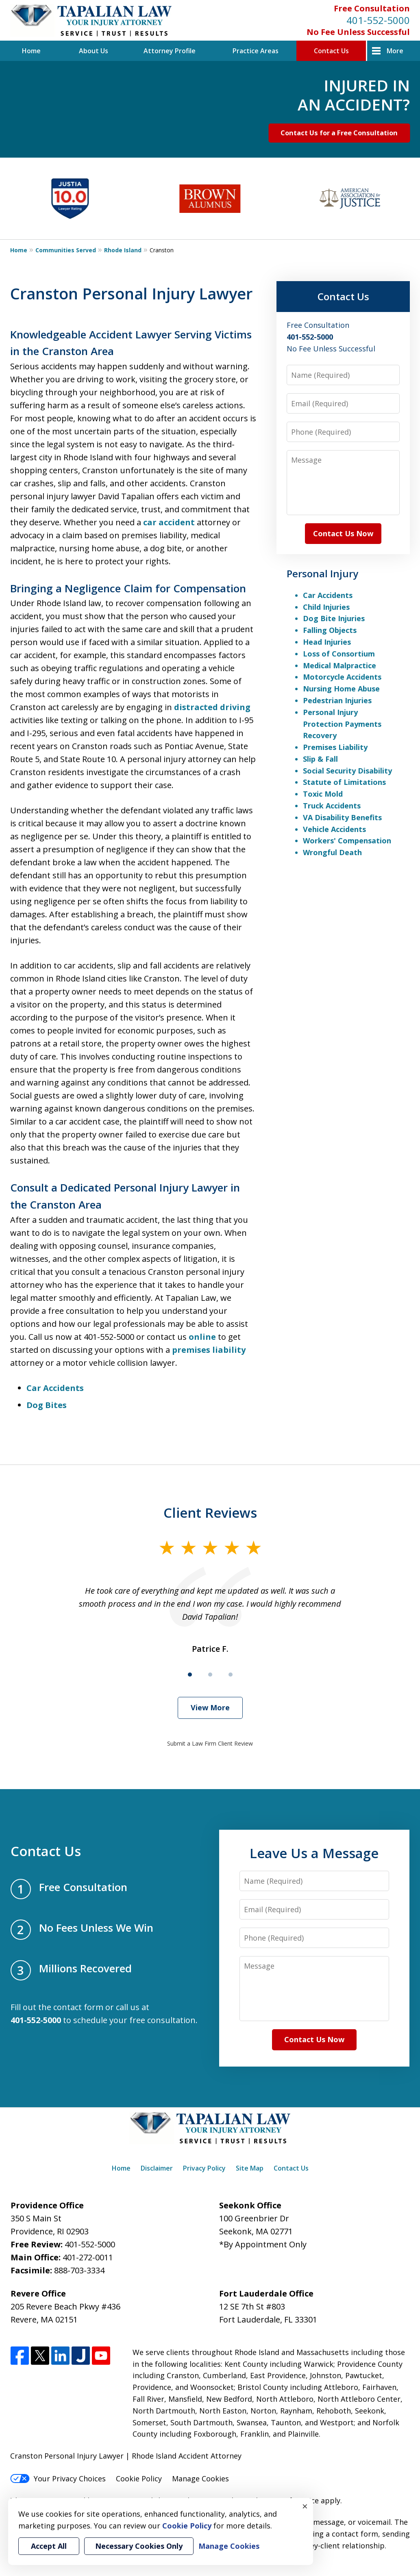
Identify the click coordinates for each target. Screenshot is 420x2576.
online (202, 1336)
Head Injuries (327, 642)
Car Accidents (55, 1387)
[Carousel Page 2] (210, 1674)
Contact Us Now (343, 533)
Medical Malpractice (339, 665)
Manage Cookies (200, 2478)
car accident (169, 522)
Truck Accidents (332, 805)
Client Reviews (210, 1513)
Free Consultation (372, 8)
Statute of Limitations (344, 782)
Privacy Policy (204, 2168)
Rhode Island (122, 250)
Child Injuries (326, 607)
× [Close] (305, 2506)
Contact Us (331, 50)
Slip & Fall (320, 759)
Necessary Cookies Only (139, 2546)
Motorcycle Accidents (342, 677)
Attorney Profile (170, 50)
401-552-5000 (378, 20)
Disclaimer (157, 2168)
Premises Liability (335, 747)
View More (210, 1707)
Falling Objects (330, 630)
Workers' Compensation (347, 840)
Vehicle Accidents (334, 829)
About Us (93, 50)
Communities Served (65, 250)
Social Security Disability (347, 771)
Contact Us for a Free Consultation (339, 132)
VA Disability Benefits (342, 817)
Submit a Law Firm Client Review (210, 1743)
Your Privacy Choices (58, 2478)
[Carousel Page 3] (230, 1674)
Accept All (49, 2546)
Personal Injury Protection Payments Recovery (342, 724)
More (395, 50)
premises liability (209, 1349)
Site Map (249, 2168)
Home (31, 50)
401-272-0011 (88, 2257)
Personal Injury (322, 573)
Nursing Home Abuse (341, 688)
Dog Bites (46, 1405)
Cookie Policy (139, 2478)
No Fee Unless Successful (358, 31)
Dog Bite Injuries (334, 618)
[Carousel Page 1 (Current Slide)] (190, 1674)
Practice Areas (256, 50)
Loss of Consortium (339, 654)
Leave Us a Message (314, 1853)
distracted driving (212, 707)
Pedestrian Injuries (337, 700)
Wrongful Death (332, 852)
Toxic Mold (323, 794)
